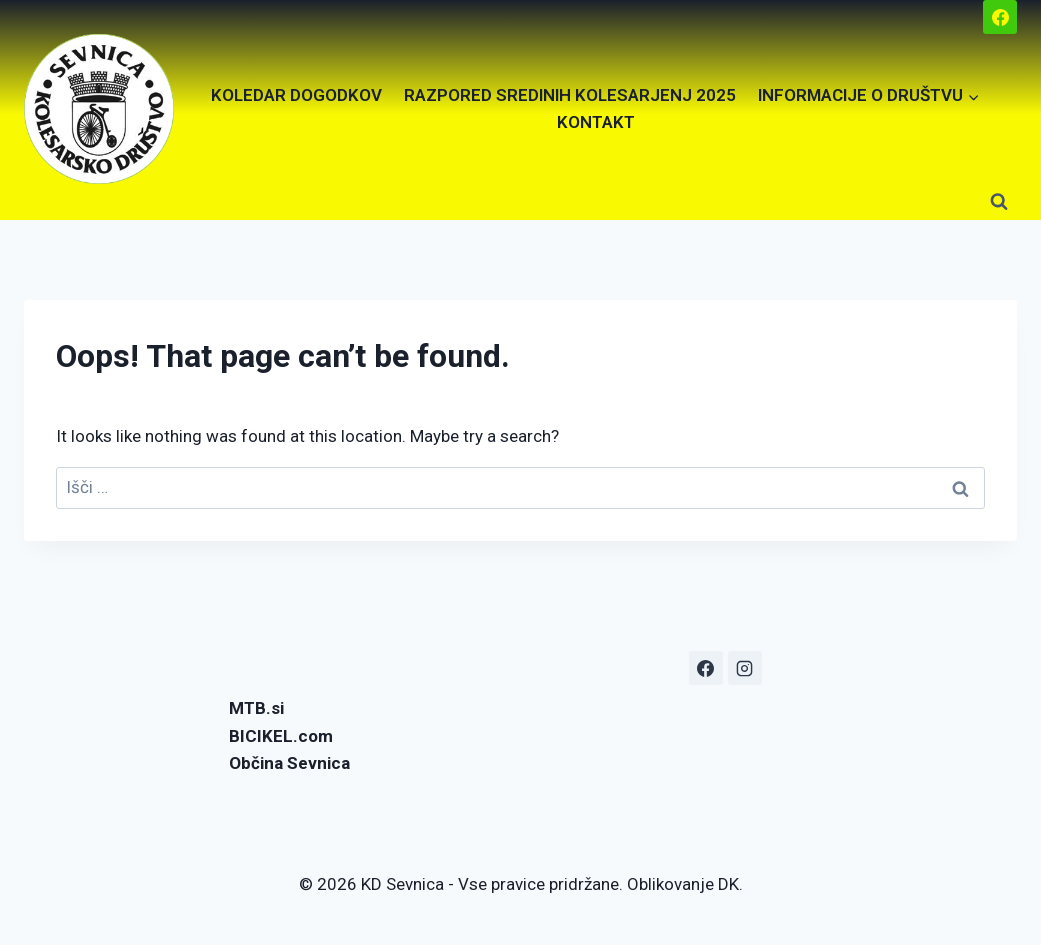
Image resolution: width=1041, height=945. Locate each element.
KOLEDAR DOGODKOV (296, 95)
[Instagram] (745, 668)
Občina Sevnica (289, 763)
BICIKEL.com (281, 736)
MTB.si (256, 708)
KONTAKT (596, 122)
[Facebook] (1000, 17)
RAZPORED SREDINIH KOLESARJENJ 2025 (570, 95)
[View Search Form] (999, 202)
